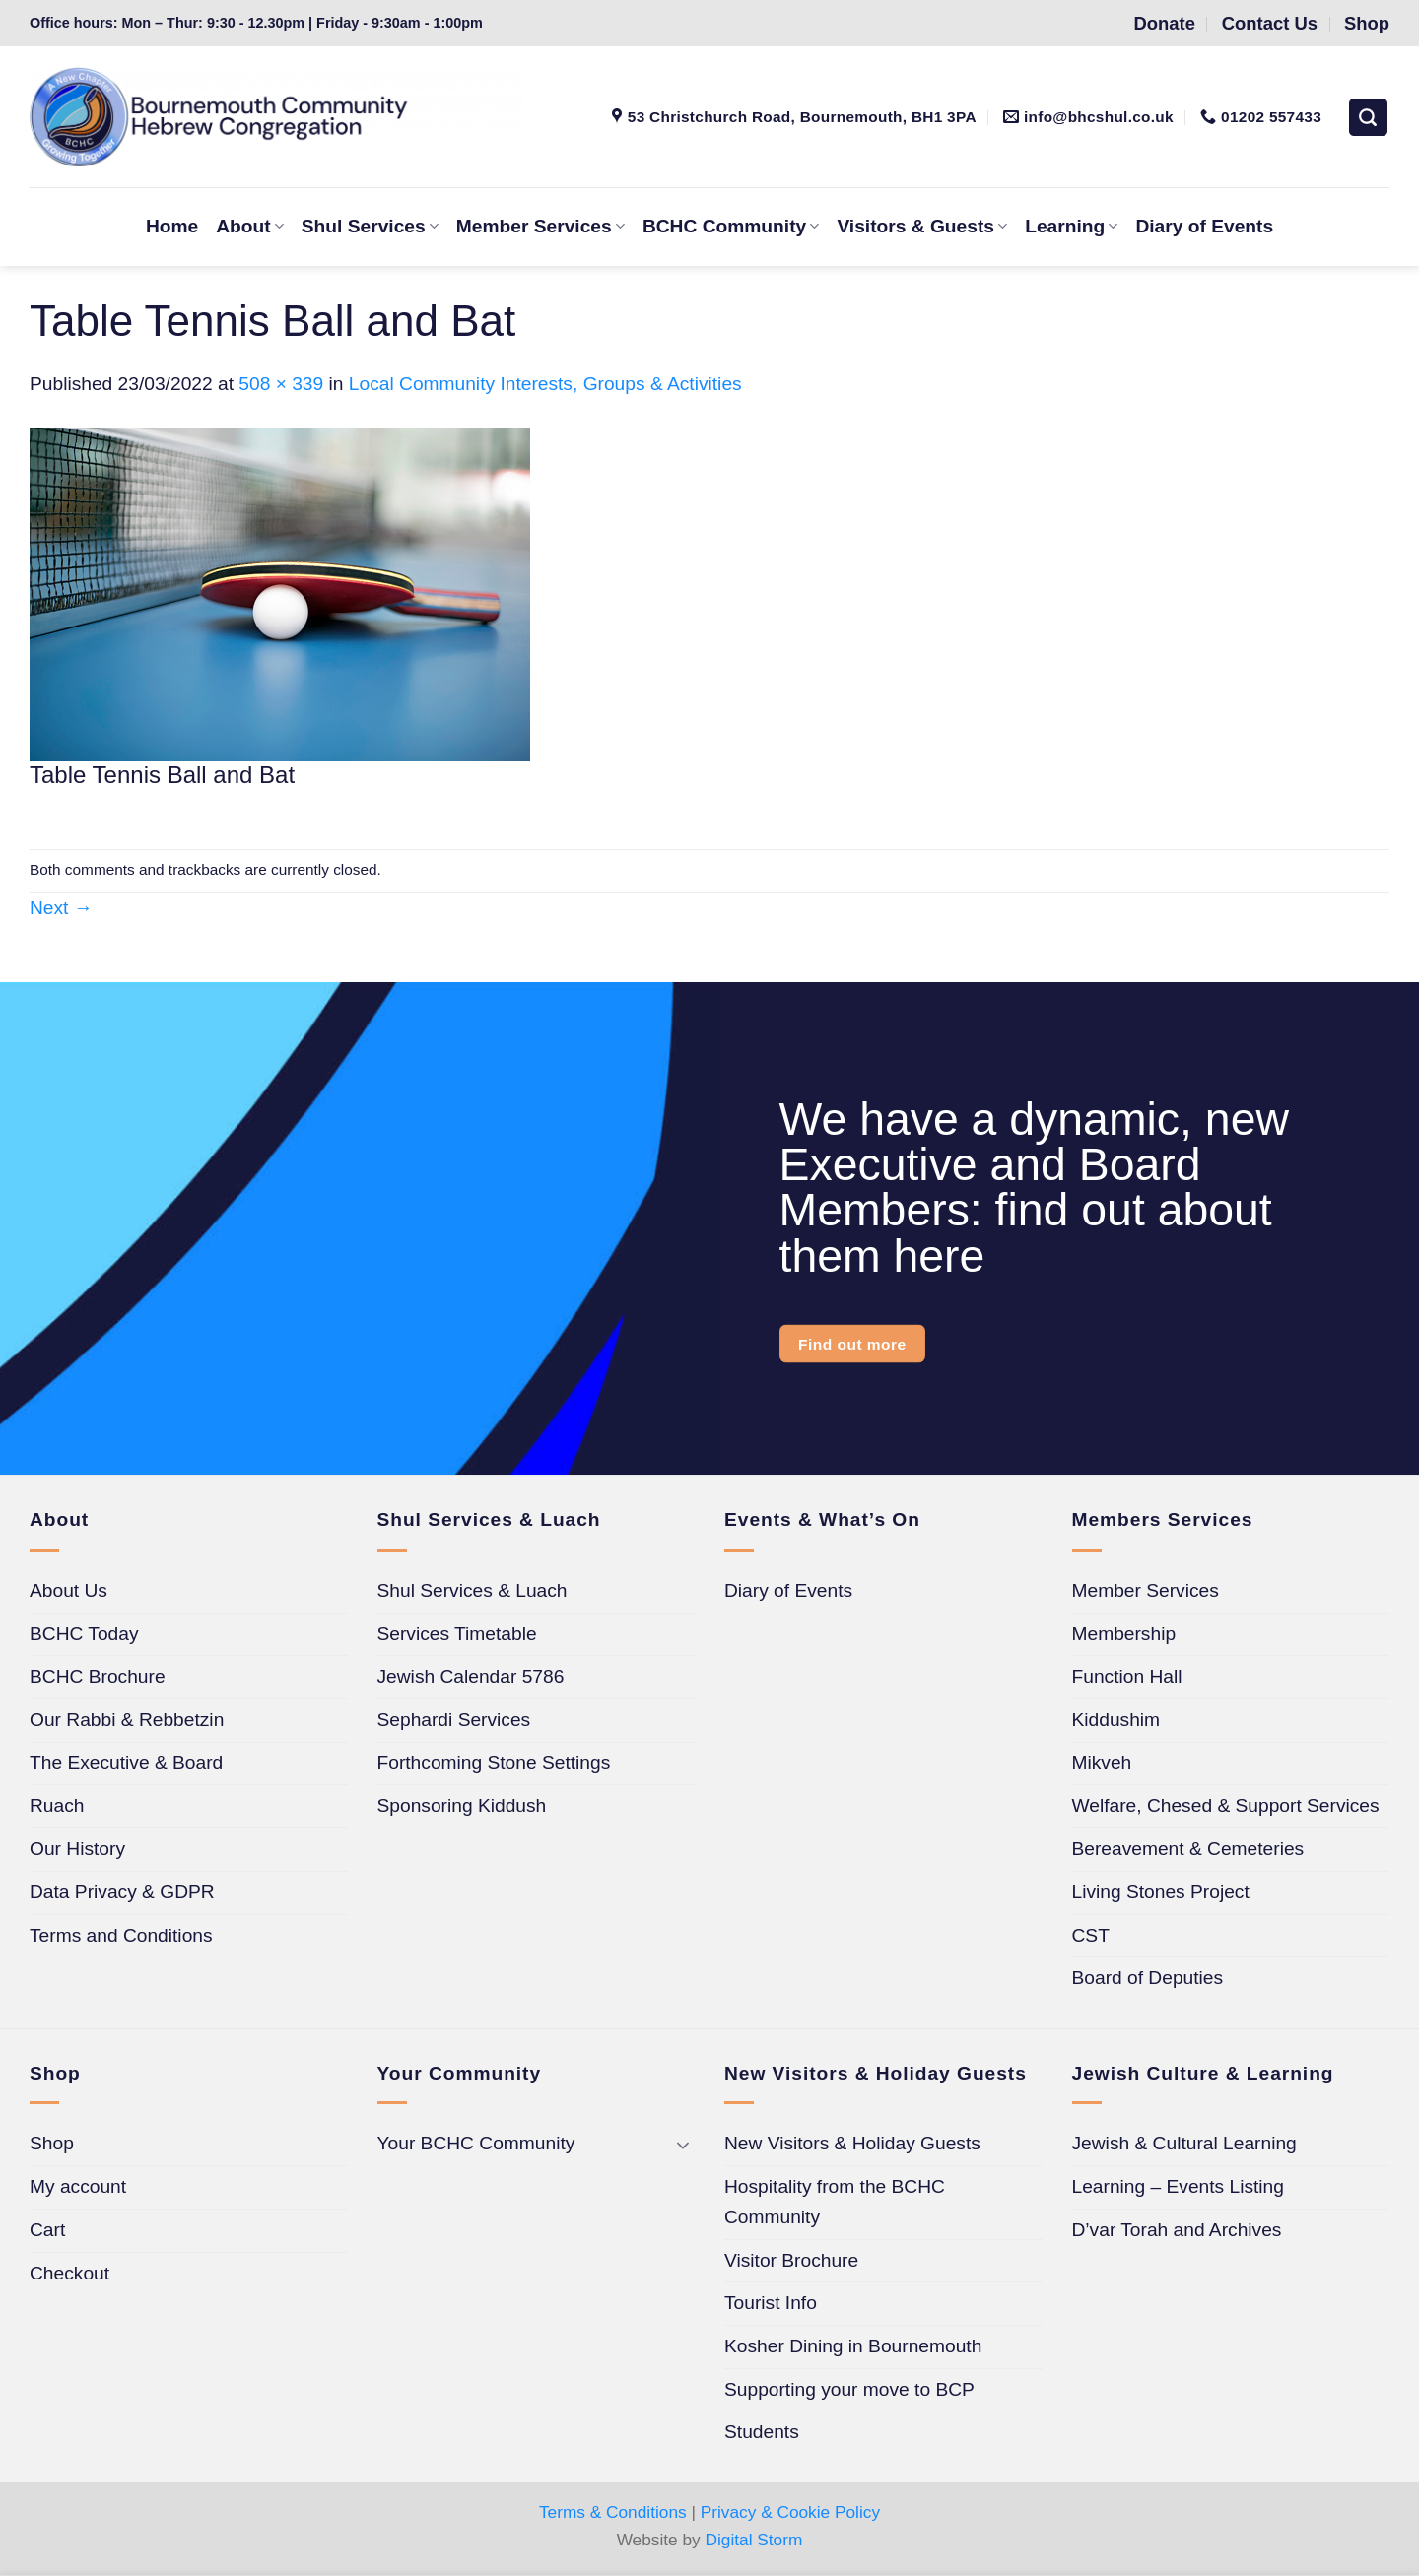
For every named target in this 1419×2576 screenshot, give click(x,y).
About (250, 226)
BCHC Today (84, 1633)
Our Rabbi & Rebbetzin (127, 1719)
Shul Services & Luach (472, 1590)
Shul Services (370, 226)
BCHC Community (730, 226)
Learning (1071, 226)
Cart (47, 2229)
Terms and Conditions (121, 1935)
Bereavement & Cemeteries (1188, 1848)
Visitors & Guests (922, 226)
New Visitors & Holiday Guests (852, 2143)
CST (1091, 1935)
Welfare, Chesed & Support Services (1226, 1805)
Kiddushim (1116, 1719)
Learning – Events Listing (1178, 2186)
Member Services (540, 226)
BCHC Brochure (98, 1676)
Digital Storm (754, 2539)
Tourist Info (770, 2302)
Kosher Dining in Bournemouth (852, 2346)
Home (172, 226)
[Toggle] (683, 2144)
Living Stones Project (1161, 1892)
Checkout (69, 2273)
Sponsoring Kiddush (462, 1805)
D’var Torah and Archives (1177, 2229)
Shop (52, 2143)
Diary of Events (1204, 226)
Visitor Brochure (791, 2260)
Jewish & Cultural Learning (1184, 2143)
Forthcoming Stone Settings (494, 1762)
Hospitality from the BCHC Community (834, 2201)
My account (78, 2186)
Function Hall (1127, 1676)
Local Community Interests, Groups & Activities (545, 383)
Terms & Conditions (613, 2512)
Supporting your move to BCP (849, 2389)
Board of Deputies (1148, 1977)
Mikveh (1102, 1762)
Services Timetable (457, 1633)
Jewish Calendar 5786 (471, 1676)
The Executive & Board (126, 1762)
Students (761, 2431)
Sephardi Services (454, 1719)
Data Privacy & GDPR (122, 1892)
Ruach (57, 1805)
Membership (1124, 1633)
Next (61, 907)
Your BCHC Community (476, 2143)
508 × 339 (280, 383)
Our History (77, 1848)
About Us (68, 1590)
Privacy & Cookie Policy (790, 2512)
